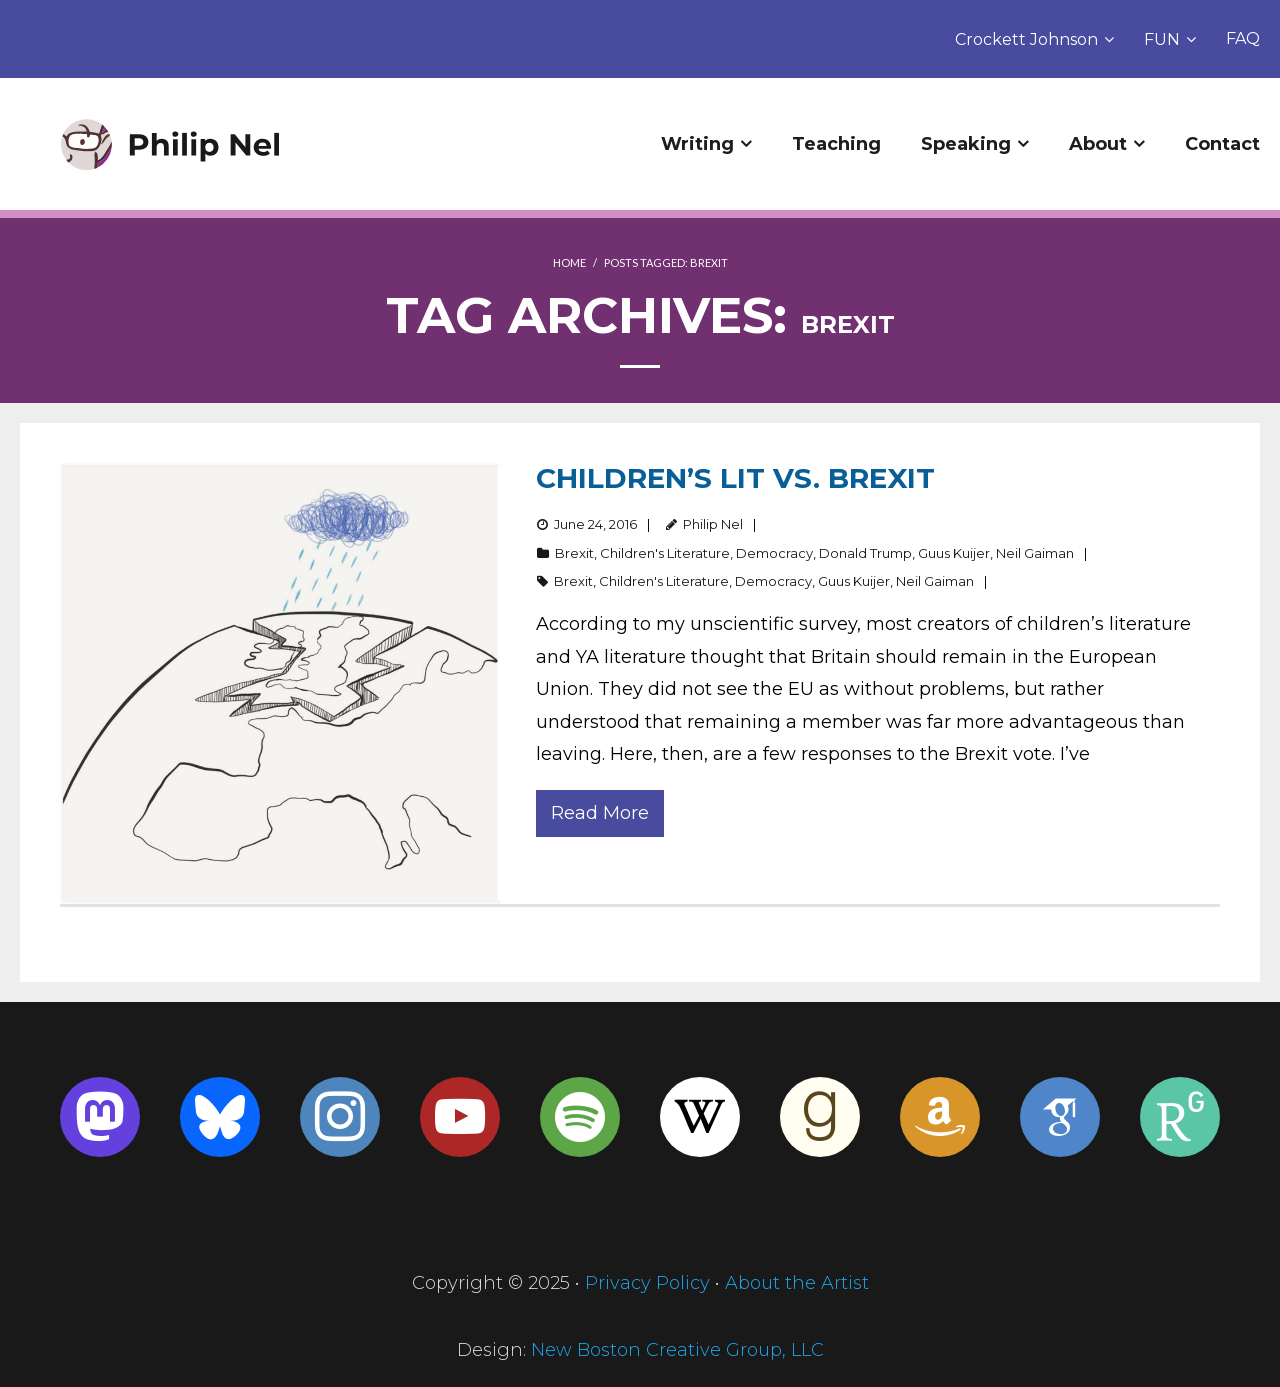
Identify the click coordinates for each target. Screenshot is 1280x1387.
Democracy (774, 553)
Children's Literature (665, 553)
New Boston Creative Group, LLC (677, 1350)
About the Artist (797, 1283)
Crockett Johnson (1026, 39)
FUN (1162, 39)
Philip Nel (713, 524)
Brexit (574, 553)
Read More (600, 813)
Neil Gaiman (1035, 553)
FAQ (1243, 38)
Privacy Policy (647, 1283)
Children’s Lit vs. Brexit (735, 478)
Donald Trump (865, 553)
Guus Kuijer (954, 553)
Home (569, 262)
